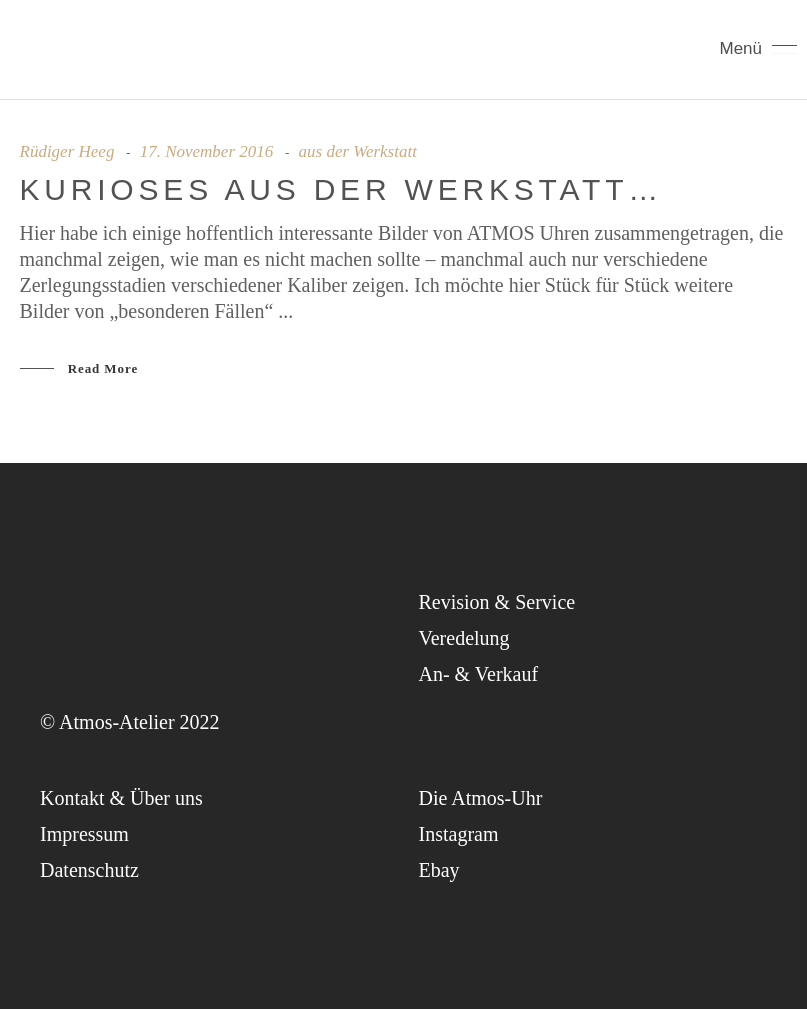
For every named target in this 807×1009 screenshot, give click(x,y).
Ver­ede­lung (464, 638)
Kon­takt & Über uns (121, 798)
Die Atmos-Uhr (481, 798)
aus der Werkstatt (358, 151)
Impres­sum (84, 834)
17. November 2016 (207, 151)
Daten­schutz (89, 870)
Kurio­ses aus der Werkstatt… (342, 189)
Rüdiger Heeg (67, 151)
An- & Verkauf (479, 674)
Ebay (439, 870)
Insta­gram (459, 834)
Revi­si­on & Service (497, 602)
